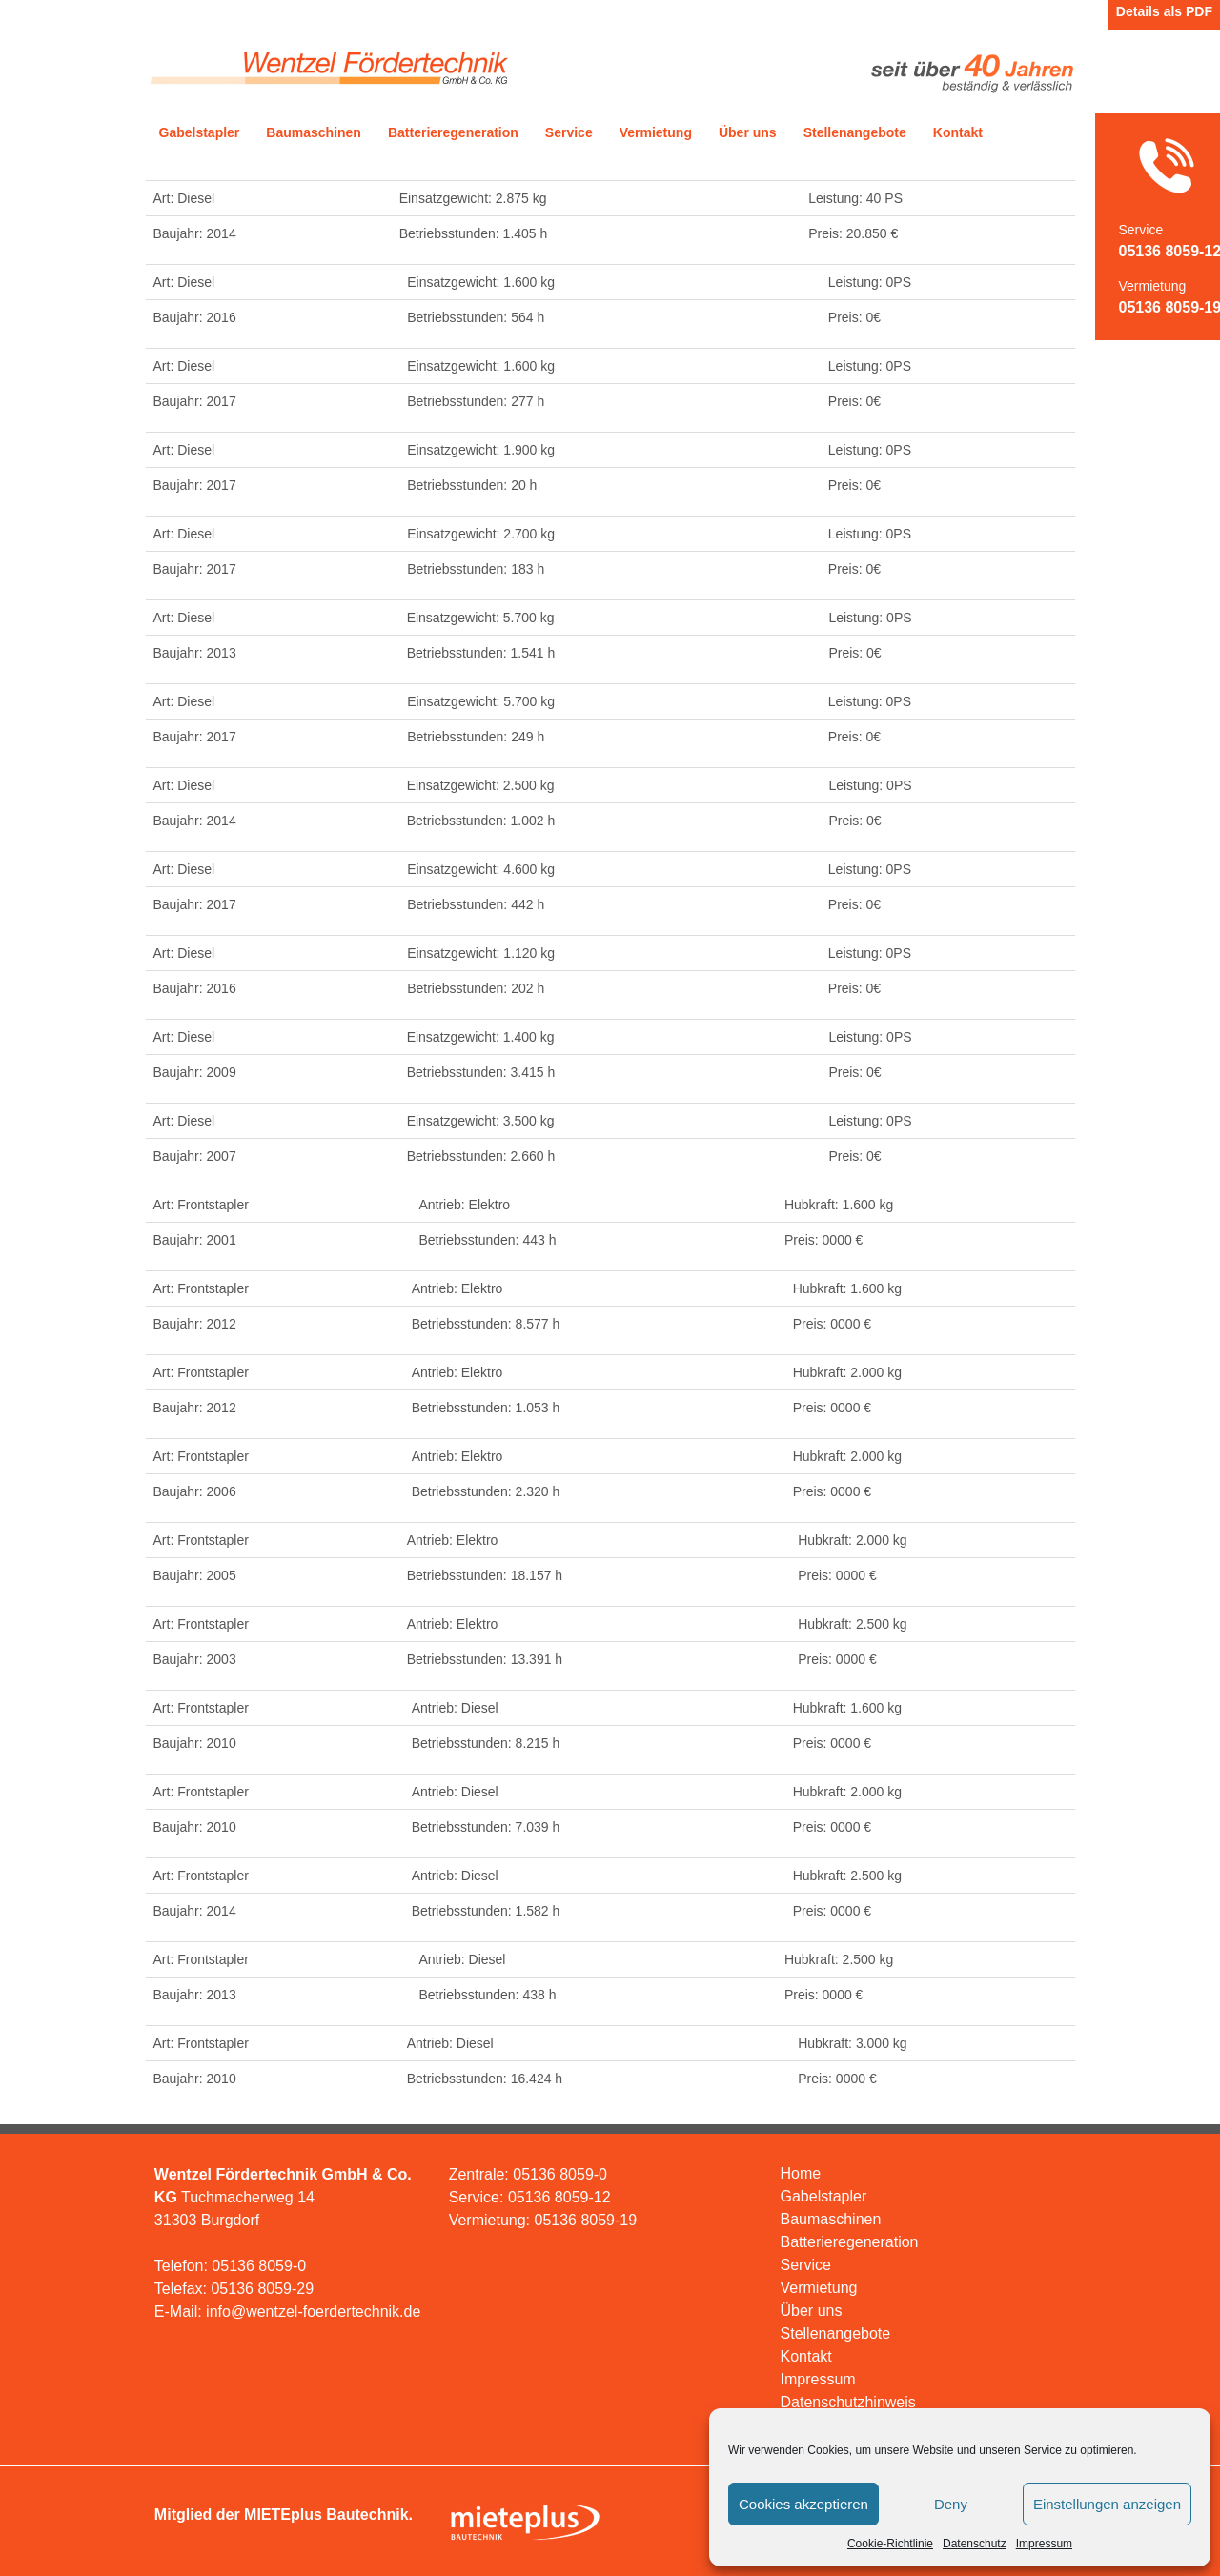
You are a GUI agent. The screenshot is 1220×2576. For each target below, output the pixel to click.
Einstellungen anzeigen (1107, 2504)
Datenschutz (974, 2543)
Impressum (1044, 2543)
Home (801, 2173)
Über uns (748, 132)
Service (569, 132)
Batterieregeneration (453, 132)
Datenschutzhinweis (848, 2402)
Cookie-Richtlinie (890, 2543)
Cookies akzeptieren (803, 2504)
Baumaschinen (313, 132)
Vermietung (656, 132)
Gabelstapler (199, 132)
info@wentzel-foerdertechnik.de (313, 2311)
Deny (950, 2504)
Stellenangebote (854, 132)
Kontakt (958, 132)
